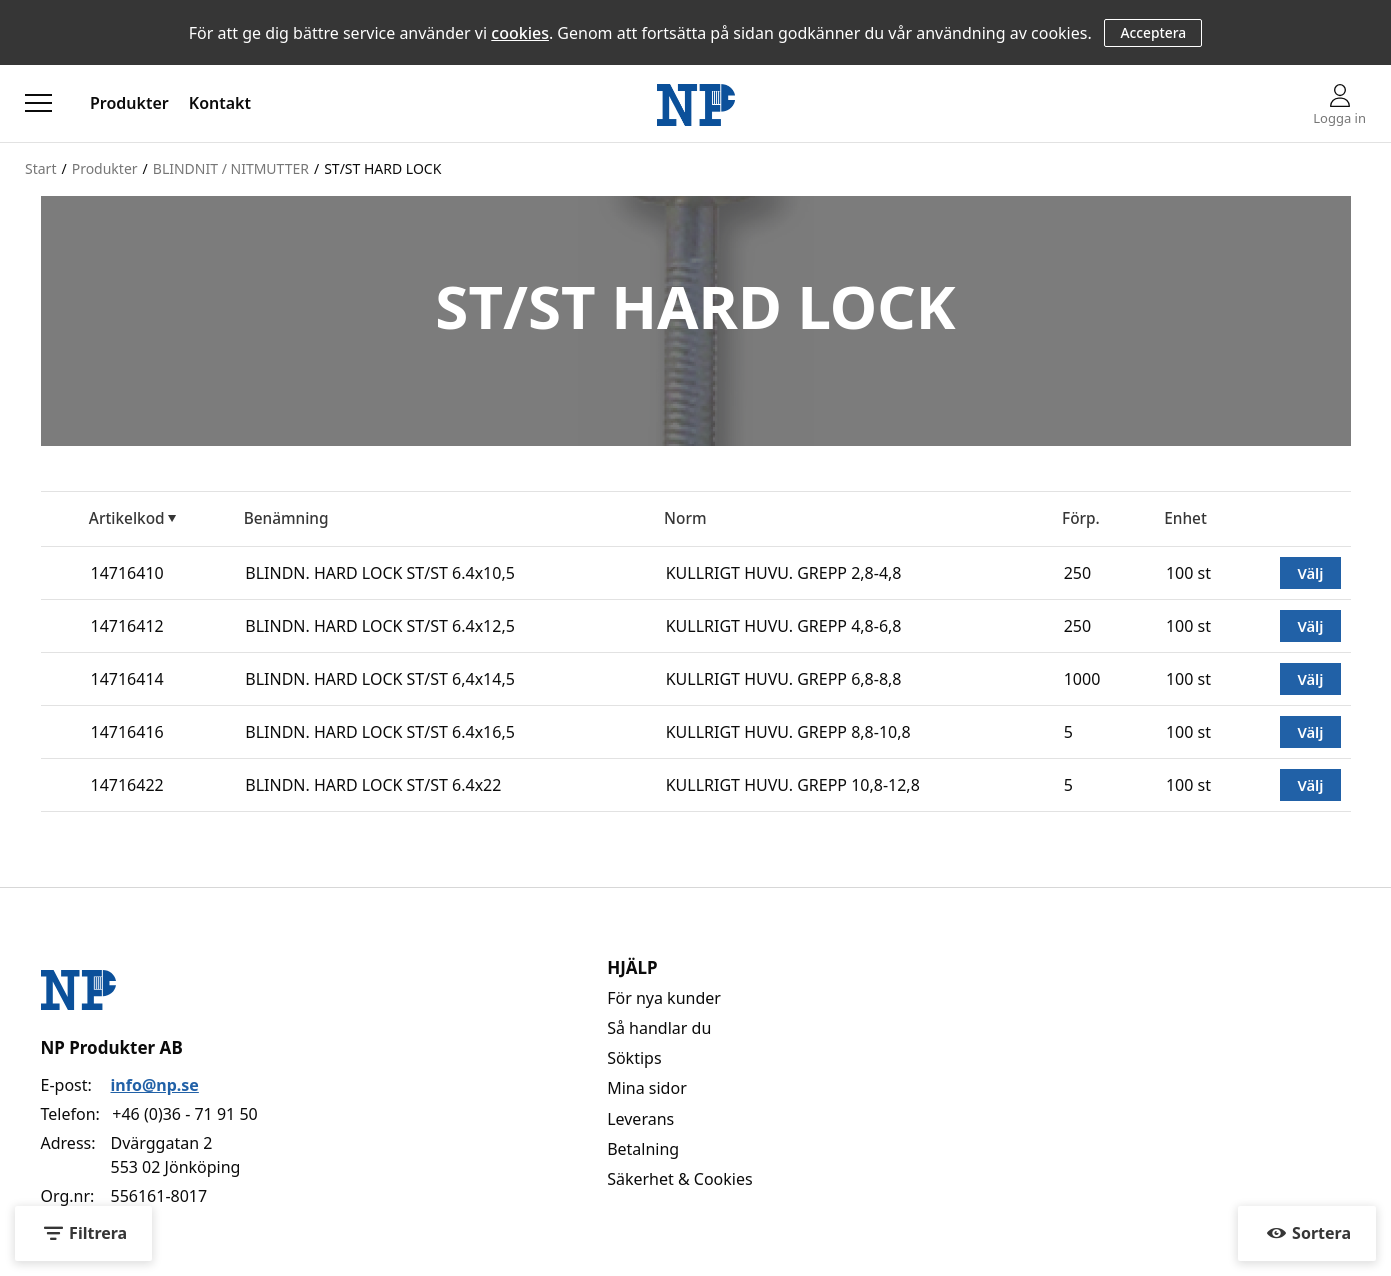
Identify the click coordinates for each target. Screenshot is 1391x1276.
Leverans (640, 1119)
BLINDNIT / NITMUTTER (231, 168)
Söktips (634, 1058)
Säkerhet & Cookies (680, 1179)
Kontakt (220, 103)
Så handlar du (659, 1028)
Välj (1310, 573)
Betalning (643, 1149)
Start (40, 168)
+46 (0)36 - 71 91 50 (184, 1114)
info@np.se (155, 1085)
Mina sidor (647, 1088)
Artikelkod (127, 518)
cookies (520, 33)
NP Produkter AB (112, 1047)
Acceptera (1153, 32)
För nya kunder (664, 998)
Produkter (129, 103)
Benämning (286, 518)
